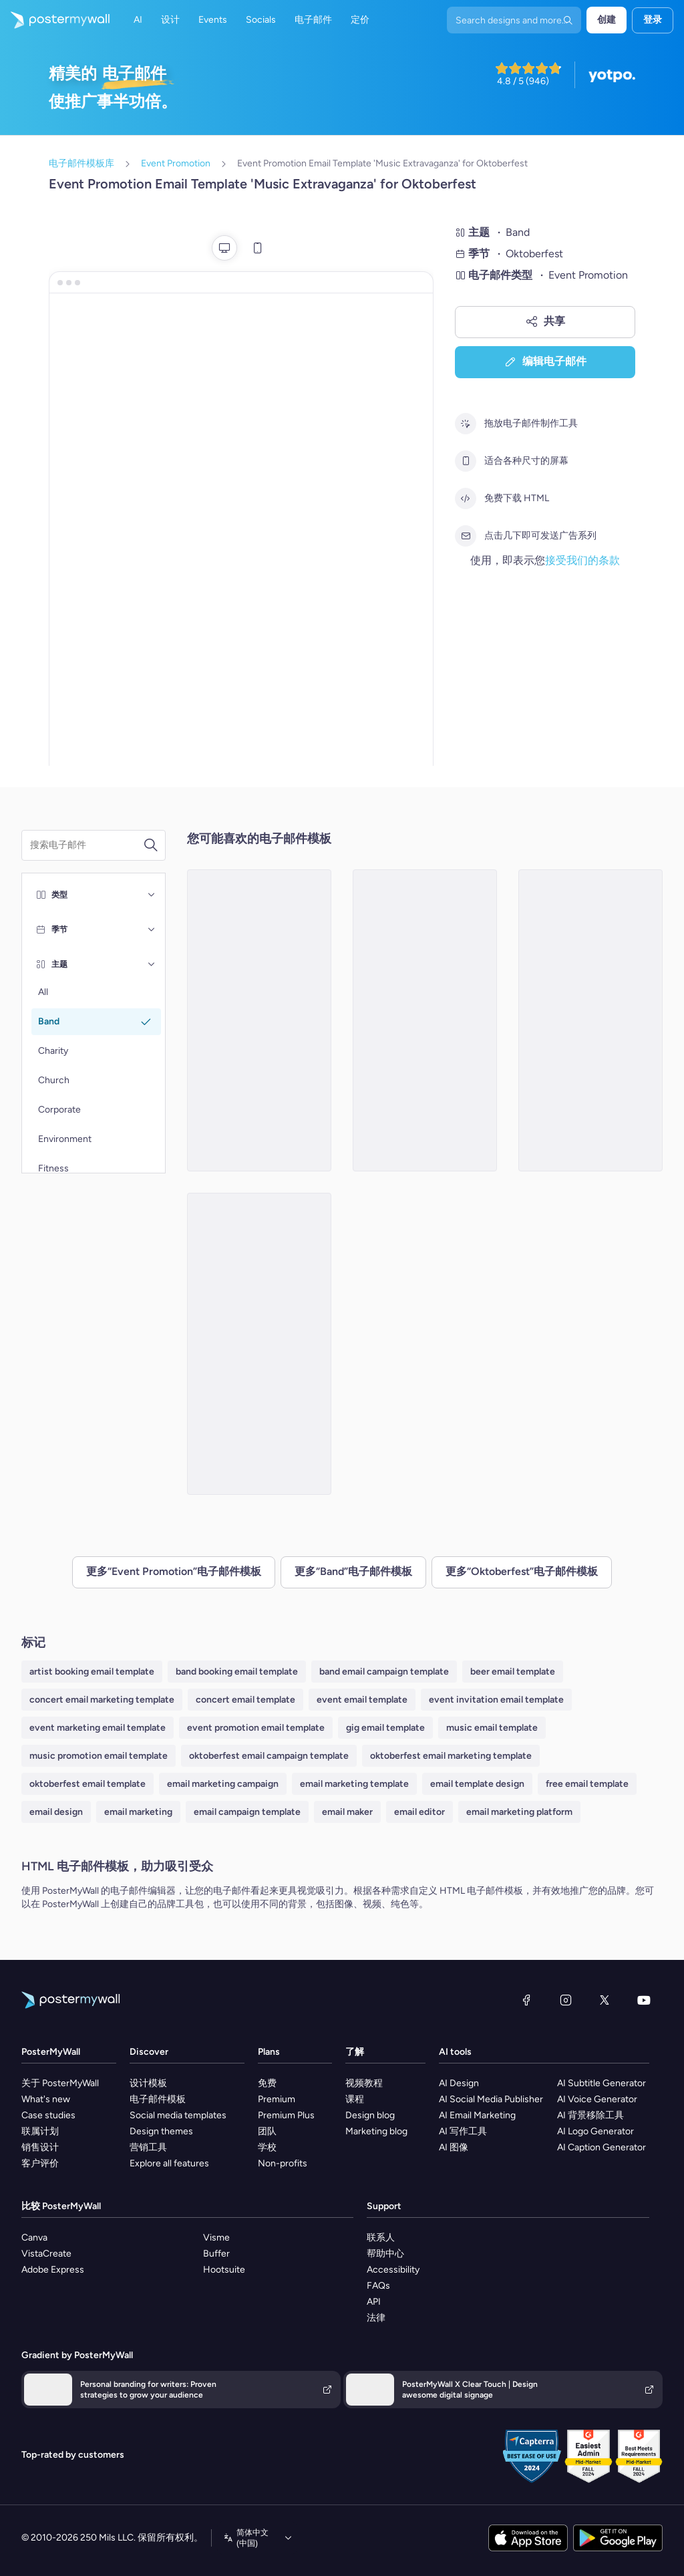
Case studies (48, 2115)
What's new (45, 2099)
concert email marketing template (101, 1699)
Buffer (216, 2253)
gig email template (385, 1727)
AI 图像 (453, 2147)
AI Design (459, 2083)
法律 (376, 2317)
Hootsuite (224, 2269)
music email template (492, 1727)
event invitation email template (496, 1699)
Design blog (370, 2115)
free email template (587, 1784)
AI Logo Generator (595, 2131)
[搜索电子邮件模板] (86, 845)
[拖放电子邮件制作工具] (465, 423)
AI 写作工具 (463, 2131)
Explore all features (169, 2163)
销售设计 (40, 2147)
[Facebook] (526, 2000)
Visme (216, 2237)
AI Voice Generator (597, 2099)
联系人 (381, 2237)
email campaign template (247, 1812)
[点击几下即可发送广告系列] (465, 536)
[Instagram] (565, 2000)
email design (56, 1812)
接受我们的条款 (582, 560)
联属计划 (40, 2131)
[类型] (151, 894)
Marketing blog (376, 2131)
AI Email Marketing (477, 2115)
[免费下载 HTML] (465, 498)
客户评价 (40, 2163)
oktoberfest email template (87, 1784)
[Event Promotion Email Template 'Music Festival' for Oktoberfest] (425, 1020)
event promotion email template (256, 1727)
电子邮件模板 (158, 2099)
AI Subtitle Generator (601, 2083)
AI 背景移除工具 (590, 2115)
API (374, 2301)
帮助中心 (385, 2253)
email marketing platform (519, 1812)
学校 (267, 2147)
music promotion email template (98, 1755)
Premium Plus (286, 2115)
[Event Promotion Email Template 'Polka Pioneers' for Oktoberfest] (259, 1344)
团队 (267, 2131)
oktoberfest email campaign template (269, 1755)
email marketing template (354, 1784)
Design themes (161, 2131)
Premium (276, 2099)
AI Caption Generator (601, 2147)
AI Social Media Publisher (491, 2099)
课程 (354, 2099)
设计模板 (148, 2083)
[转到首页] (55, 20)
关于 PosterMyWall (60, 2083)
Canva (34, 2237)
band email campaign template (384, 1671)
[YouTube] (644, 2000)
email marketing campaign (223, 1784)
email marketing (138, 1812)
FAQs (378, 2285)
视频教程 (364, 2083)
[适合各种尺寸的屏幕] (465, 461)
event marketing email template (97, 1727)
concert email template (245, 1699)
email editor (419, 1812)
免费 (267, 2083)
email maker (347, 1812)
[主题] (151, 964)
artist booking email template (91, 1671)
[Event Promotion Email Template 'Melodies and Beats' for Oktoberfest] (590, 1020)
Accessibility (393, 2269)
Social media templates (178, 2115)
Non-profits (282, 2163)
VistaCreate (46, 2253)
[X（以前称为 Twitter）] (604, 2000)
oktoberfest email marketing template (451, 1755)
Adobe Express (52, 2269)
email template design (477, 1784)
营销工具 (148, 2147)
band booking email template (237, 1671)
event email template (362, 1699)
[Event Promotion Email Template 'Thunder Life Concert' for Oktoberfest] (259, 1020)
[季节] (151, 929)
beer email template (512, 1671)
